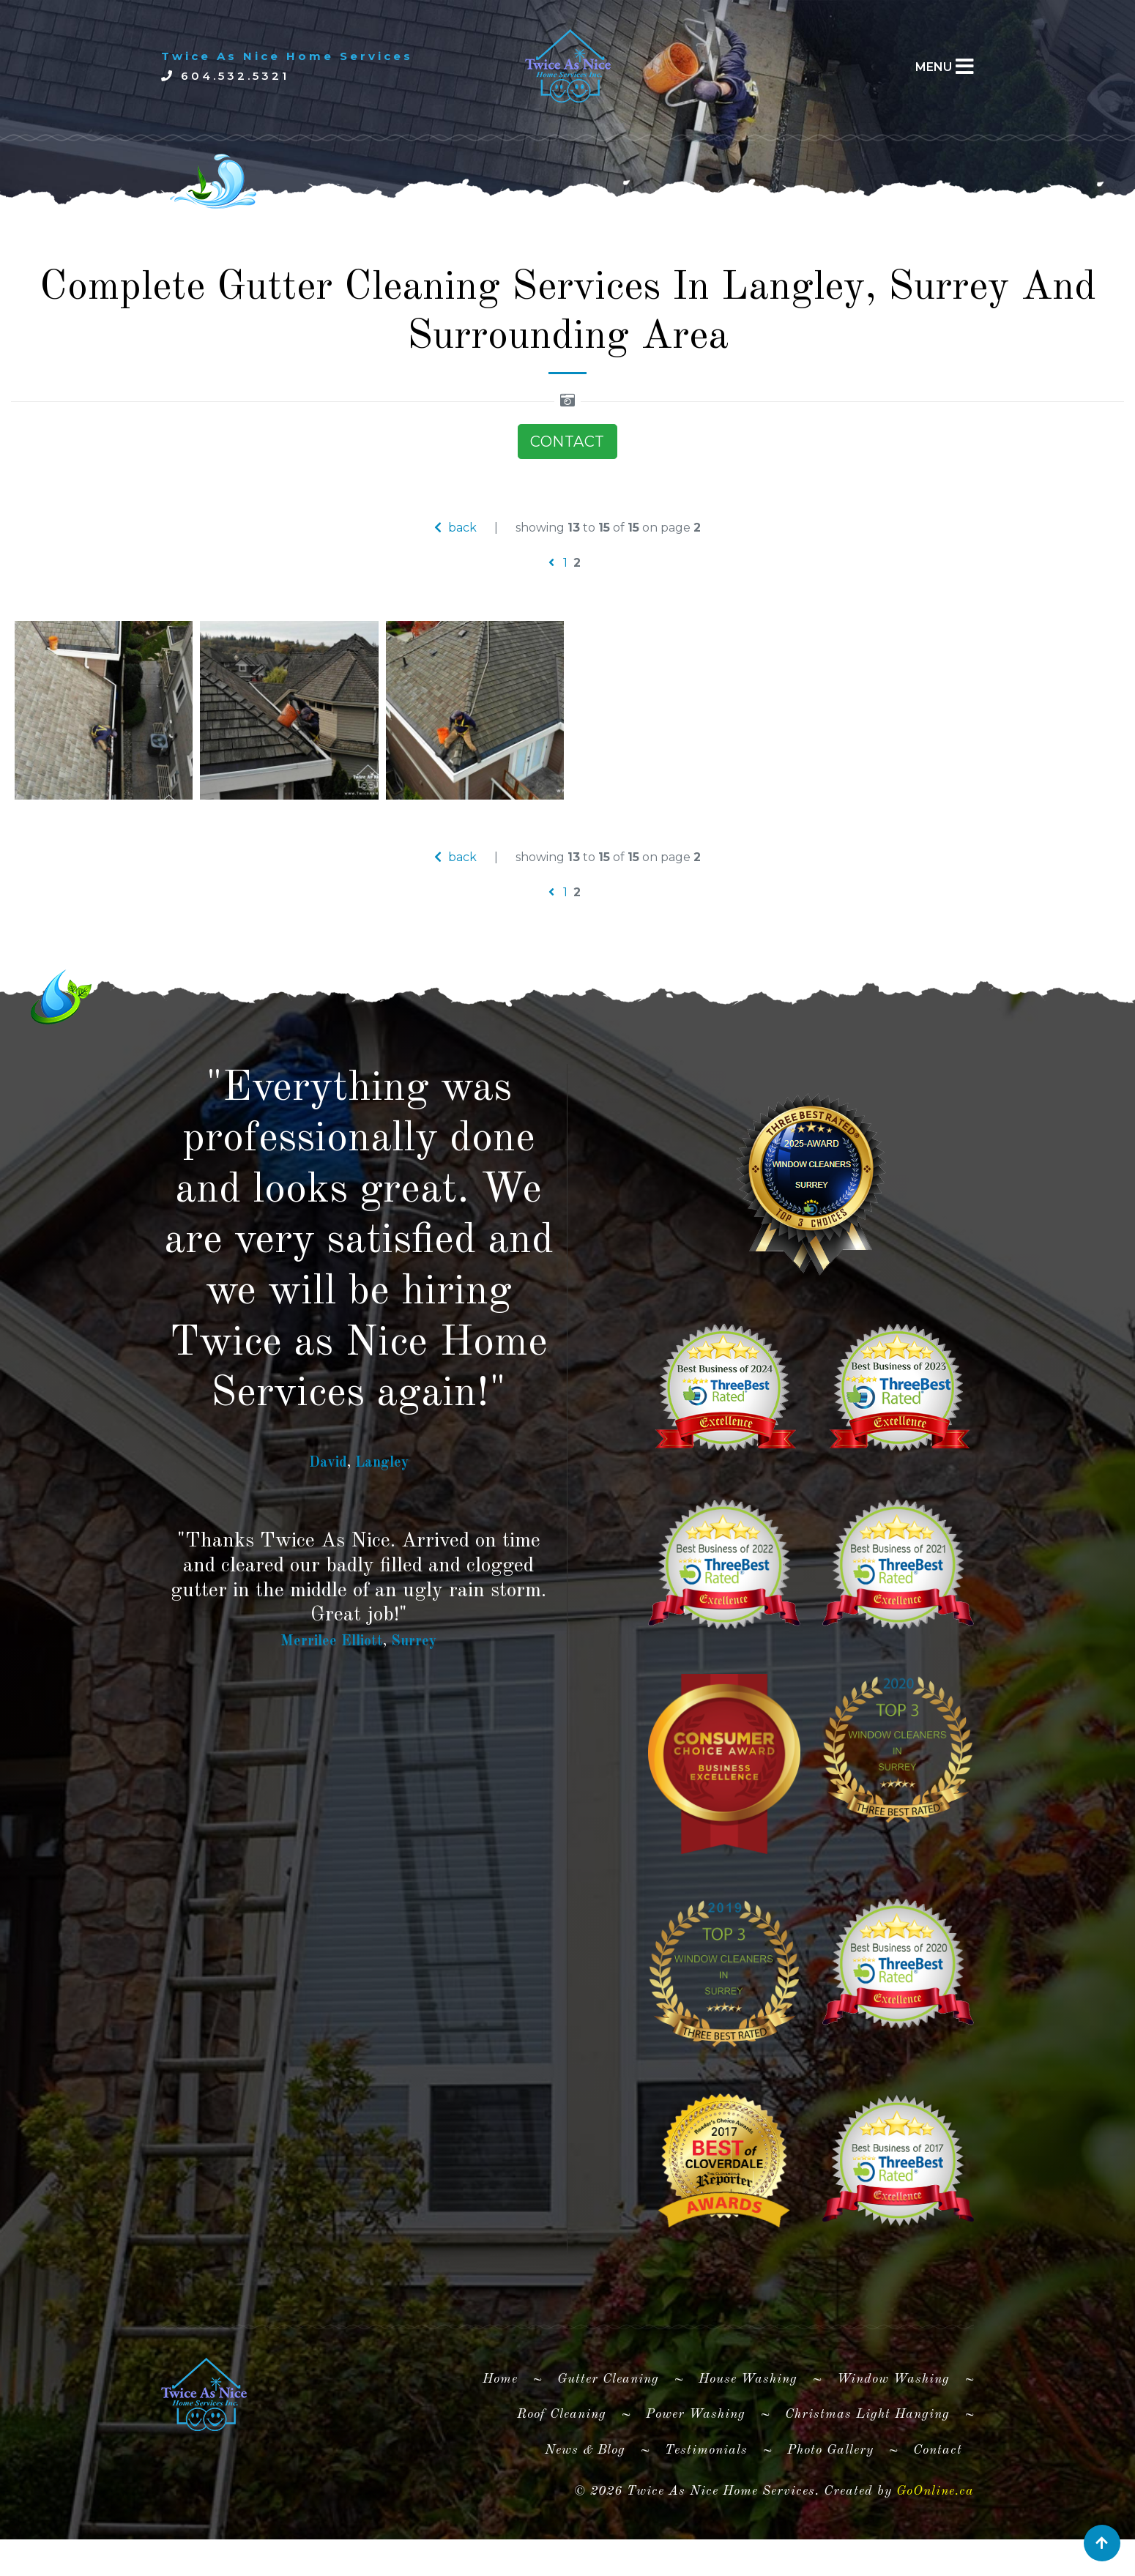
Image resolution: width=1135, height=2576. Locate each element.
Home (506, 2422)
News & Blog (585, 2496)
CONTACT (567, 488)
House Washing (748, 2425)
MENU (933, 67)
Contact (937, 2496)
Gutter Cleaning (608, 2425)
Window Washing (893, 2425)
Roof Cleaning (561, 2461)
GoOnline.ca (935, 2538)
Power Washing (695, 2461)
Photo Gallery (830, 2496)
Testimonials (706, 2496)
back (455, 574)
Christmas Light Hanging (867, 2461)
